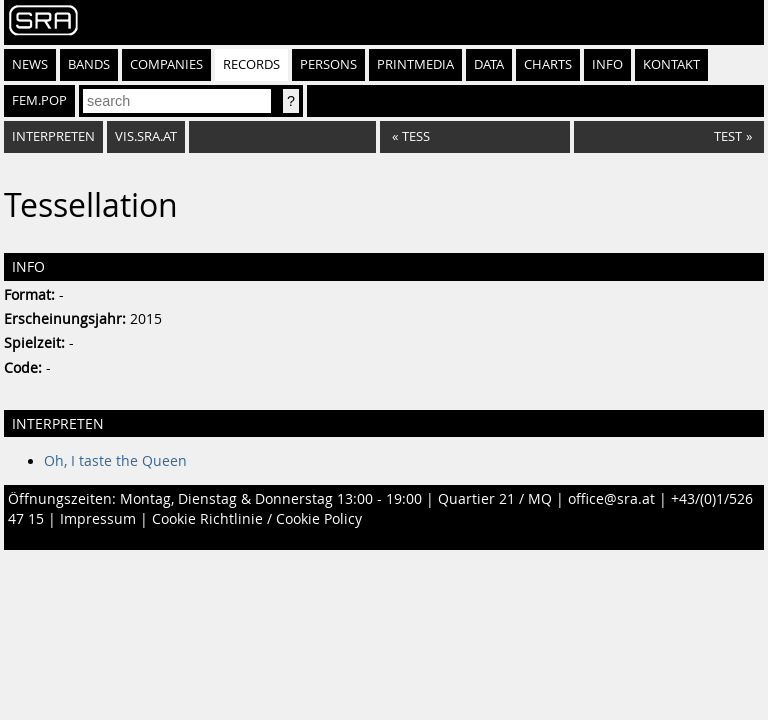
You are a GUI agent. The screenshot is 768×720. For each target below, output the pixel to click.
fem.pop (39, 100)
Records (251, 64)
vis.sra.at (146, 136)
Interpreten (53, 136)
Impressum (98, 519)
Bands (89, 64)
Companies (166, 64)
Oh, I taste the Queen (115, 461)
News (30, 64)
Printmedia (415, 64)
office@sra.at (611, 499)
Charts (548, 64)
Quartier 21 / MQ (495, 499)
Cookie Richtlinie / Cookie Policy (257, 519)
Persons (328, 64)
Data (489, 64)
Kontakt (671, 64)
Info (607, 64)
